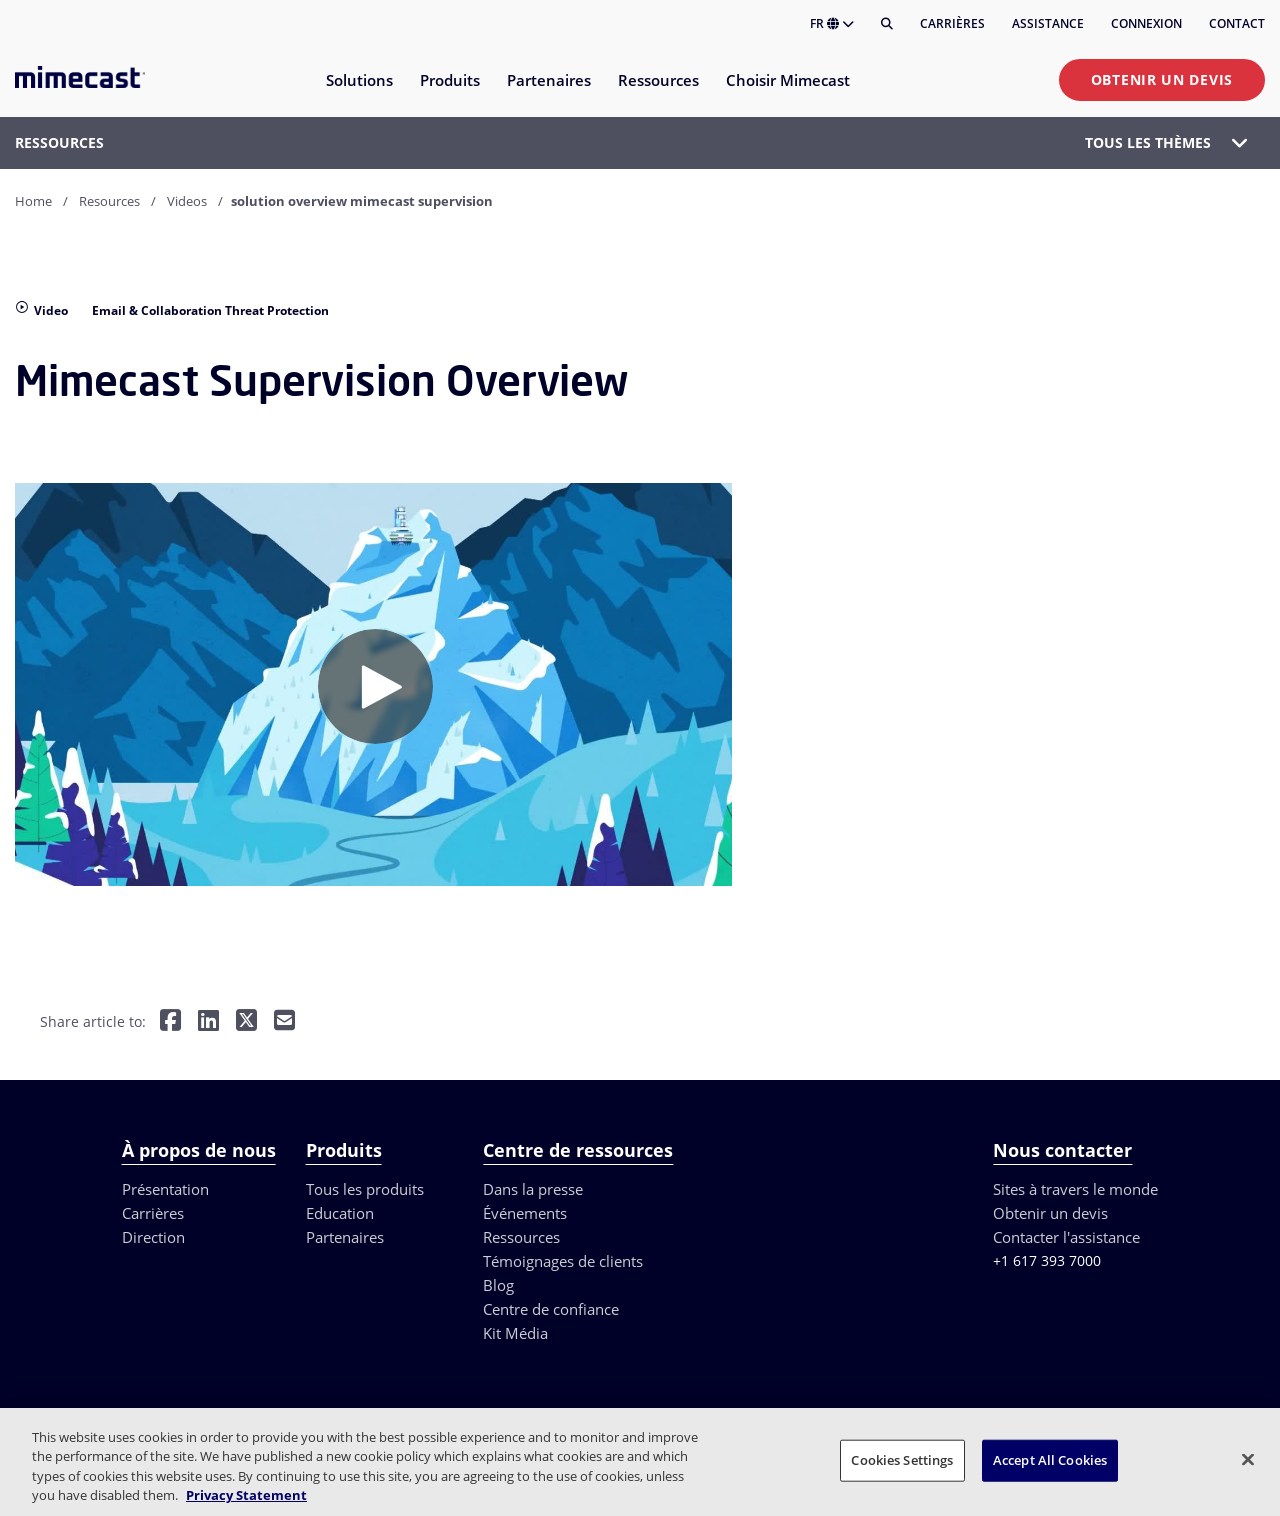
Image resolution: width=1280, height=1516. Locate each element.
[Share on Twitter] (246, 1022)
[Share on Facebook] (170, 1022)
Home (33, 201)
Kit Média (515, 1333)
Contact (1237, 23)
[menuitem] (358, 92)
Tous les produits (365, 1189)
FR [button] (832, 23)
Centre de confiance (551, 1309)
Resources (109, 201)
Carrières (952, 23)
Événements (525, 1213)
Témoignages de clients (563, 1261)
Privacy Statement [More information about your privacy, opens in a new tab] (246, 1495)
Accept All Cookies (1050, 1460)
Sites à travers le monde (1075, 1189)
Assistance (1048, 23)
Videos (187, 201)
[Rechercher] (887, 24)
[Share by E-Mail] (284, 1022)
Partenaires (345, 1237)
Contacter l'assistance (1066, 1237)
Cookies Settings (902, 1460)
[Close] (1248, 1459)
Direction (153, 1237)
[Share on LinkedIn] (208, 1022)
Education (340, 1213)
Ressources (521, 1237)
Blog (498, 1285)
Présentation (165, 1189)
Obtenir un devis (1162, 79)
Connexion (1146, 23)
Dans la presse (533, 1189)
